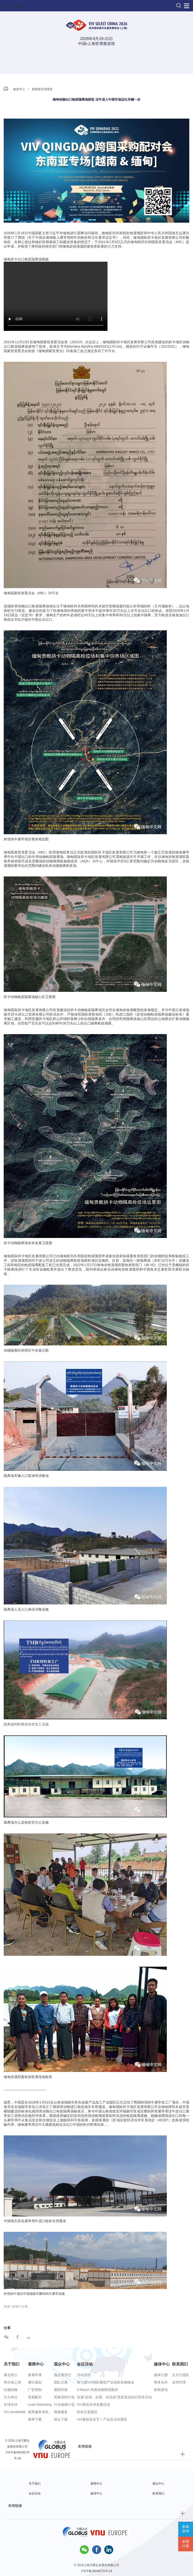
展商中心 (36, 2364)
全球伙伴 (11, 2404)
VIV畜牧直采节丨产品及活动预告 (102, 2419)
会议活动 (85, 2364)
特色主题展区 (87, 2412)
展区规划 (35, 2382)
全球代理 (179, 2382)
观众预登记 (62, 2375)
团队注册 (61, 2382)
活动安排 (84, 2375)
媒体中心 (19, 89)
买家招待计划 (64, 2397)
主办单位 (11, 2397)
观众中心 (62, 2364)
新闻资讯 (161, 2390)
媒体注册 (161, 2375)
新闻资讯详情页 (42, 89)
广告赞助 (35, 2390)
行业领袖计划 (64, 2404)
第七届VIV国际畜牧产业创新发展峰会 (105, 2382)
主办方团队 (180, 2375)
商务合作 (161, 2382)
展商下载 (35, 2419)
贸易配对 (35, 2397)
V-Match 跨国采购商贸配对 (97, 2390)
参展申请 (35, 2375)
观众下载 (61, 2419)
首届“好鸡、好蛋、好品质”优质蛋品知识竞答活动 (114, 2397)
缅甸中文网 (20, 2306)
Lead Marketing (40, 2404)
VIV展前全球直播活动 (93, 2404)
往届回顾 (11, 2390)
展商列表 (61, 2390)
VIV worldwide (15, 2412)
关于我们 (12, 2364)
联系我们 (180, 2364)
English (18, 5)
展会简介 (11, 2375)
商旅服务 (61, 2412)
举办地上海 (12, 2382)
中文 (7, 5)
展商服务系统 (38, 2412)
